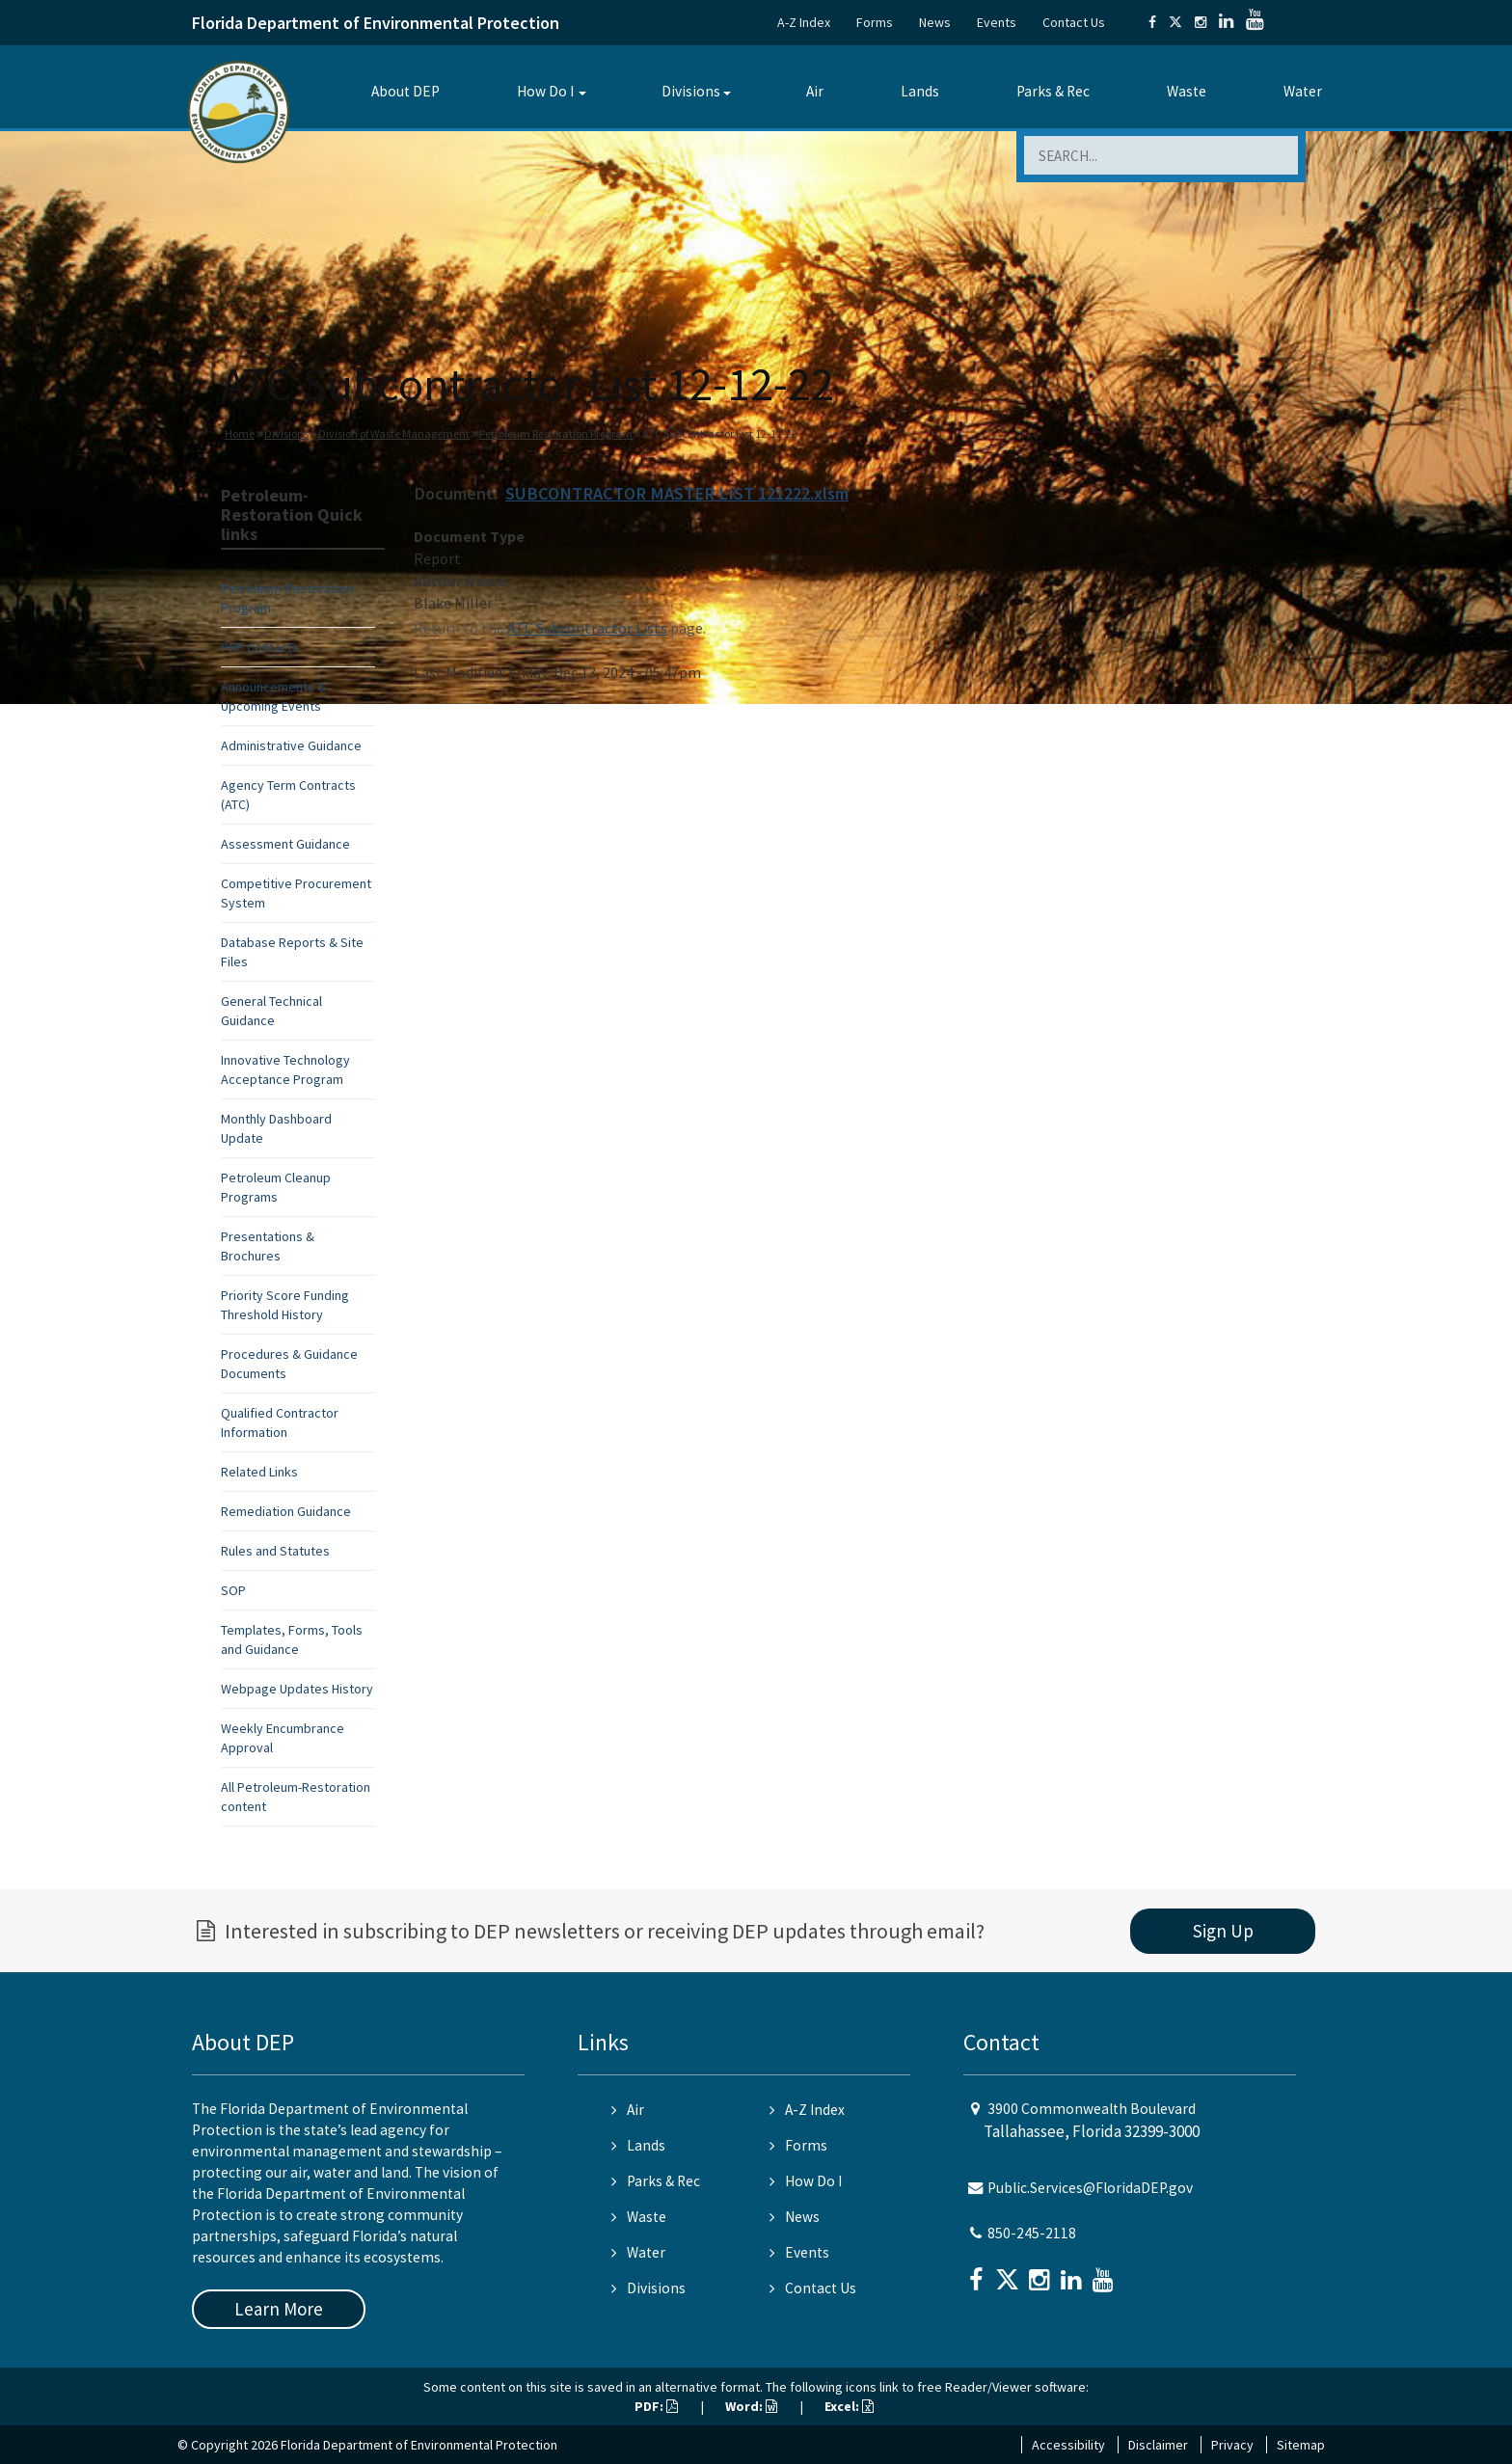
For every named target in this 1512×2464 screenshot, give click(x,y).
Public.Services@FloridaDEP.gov (1090, 2188)
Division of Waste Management (394, 433)
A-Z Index (803, 22)
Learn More (278, 2308)
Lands (920, 91)
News (935, 22)
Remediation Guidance (286, 1511)
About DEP (405, 91)
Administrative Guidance (291, 745)
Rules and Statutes (275, 1550)
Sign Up (1223, 1930)
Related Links (259, 1471)
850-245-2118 (1031, 2233)
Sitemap (1301, 2444)
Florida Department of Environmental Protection (375, 23)
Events (996, 22)
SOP (233, 1590)
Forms (874, 22)
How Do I (545, 91)
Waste (1186, 91)
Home (240, 433)
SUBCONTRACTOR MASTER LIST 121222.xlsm (677, 493)
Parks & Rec (1053, 91)
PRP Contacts (260, 647)
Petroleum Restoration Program (556, 433)
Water (1302, 91)
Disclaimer (1158, 2444)
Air (815, 91)
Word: (751, 2406)
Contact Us (1073, 22)
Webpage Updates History (297, 1688)
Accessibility (1068, 2444)
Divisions (691, 91)
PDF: (656, 2406)
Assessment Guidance (285, 844)
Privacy (1232, 2444)
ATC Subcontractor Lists (587, 627)
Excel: (849, 2406)
